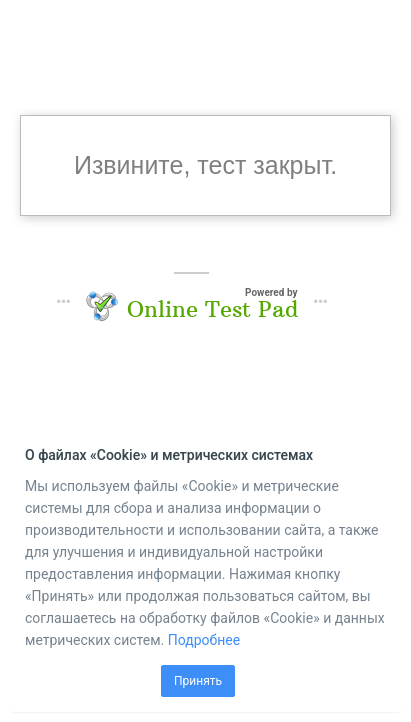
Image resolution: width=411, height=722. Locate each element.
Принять (198, 681)
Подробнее (204, 640)
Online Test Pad (212, 309)
